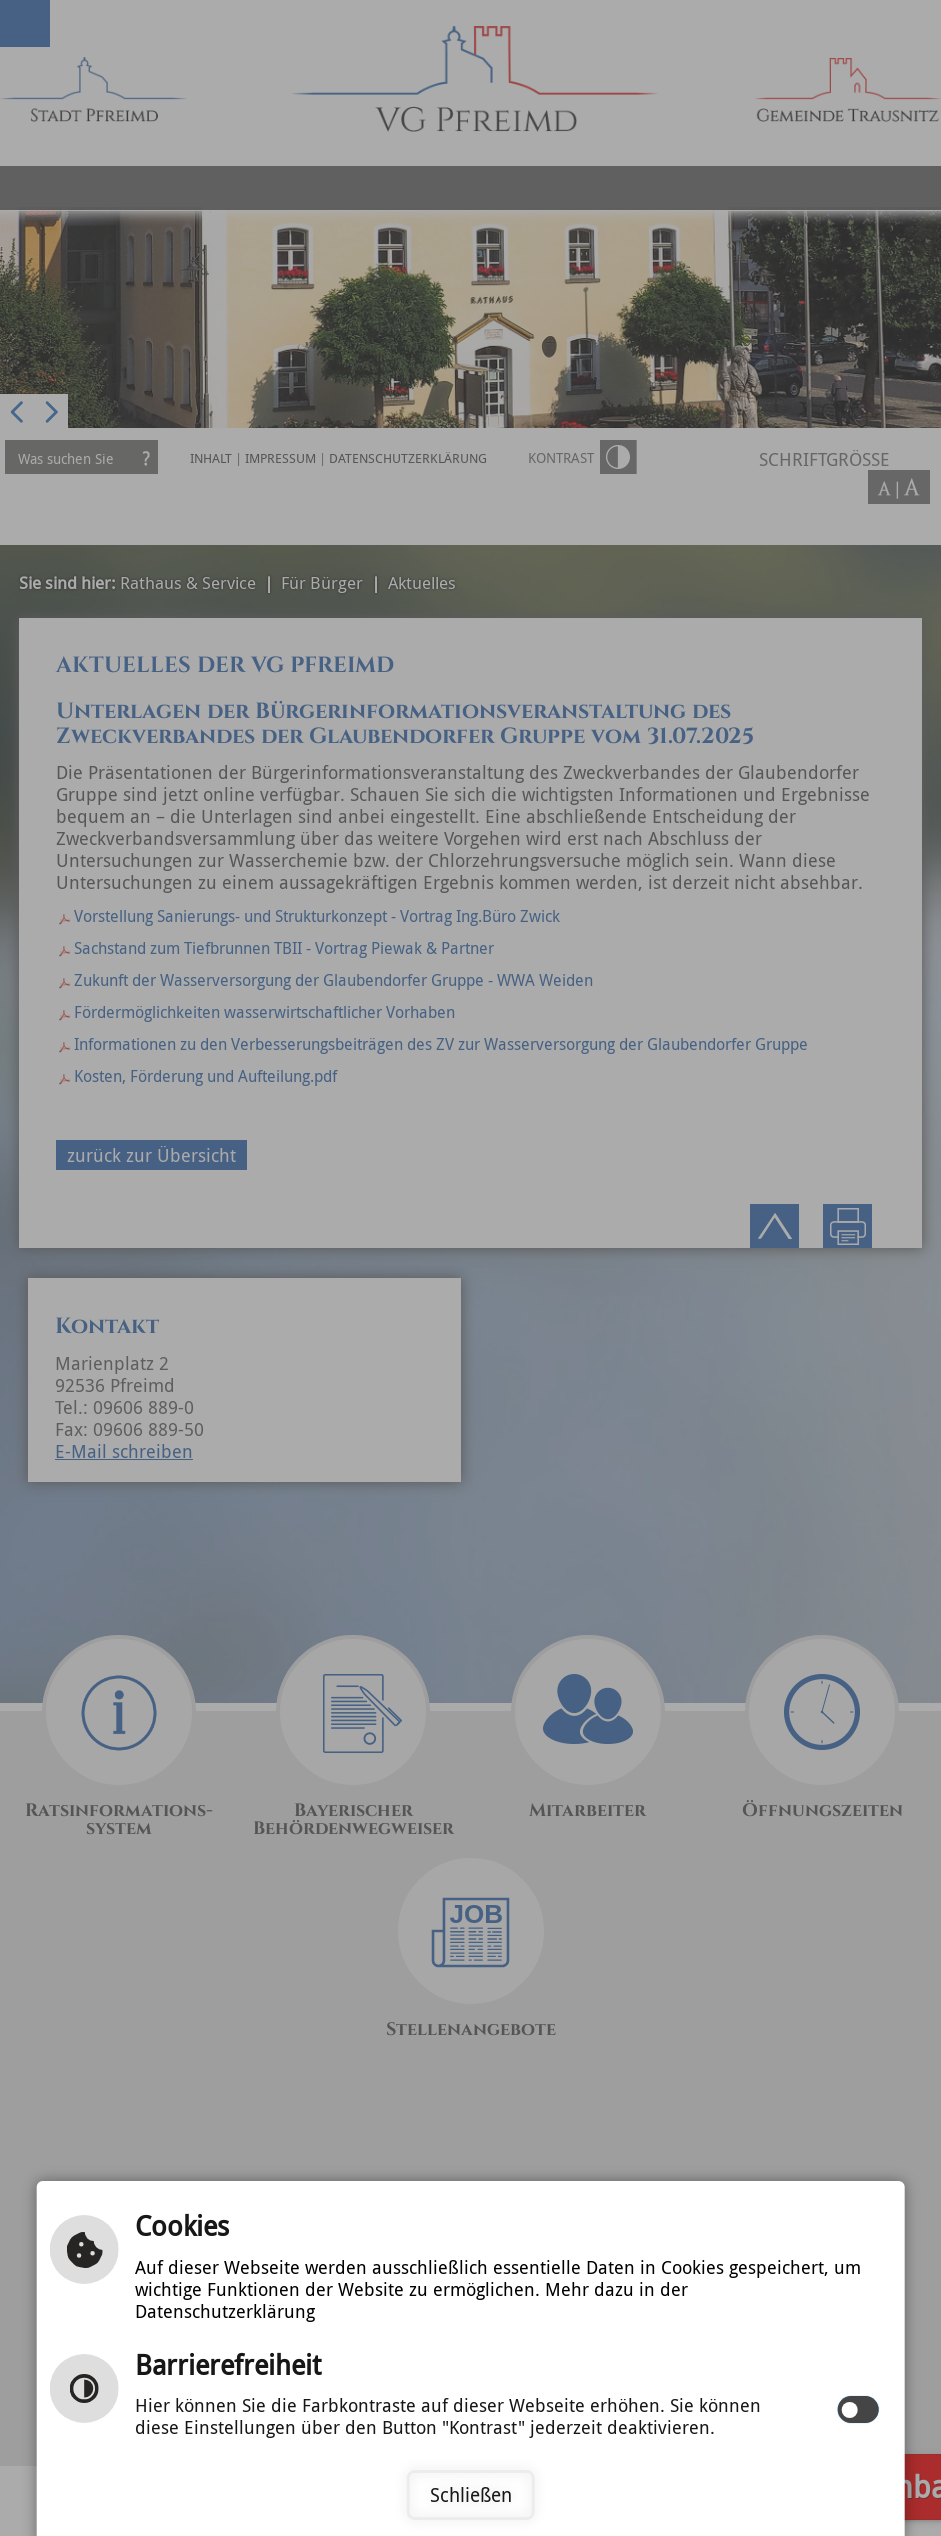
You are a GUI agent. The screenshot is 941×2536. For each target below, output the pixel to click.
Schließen (471, 2495)
